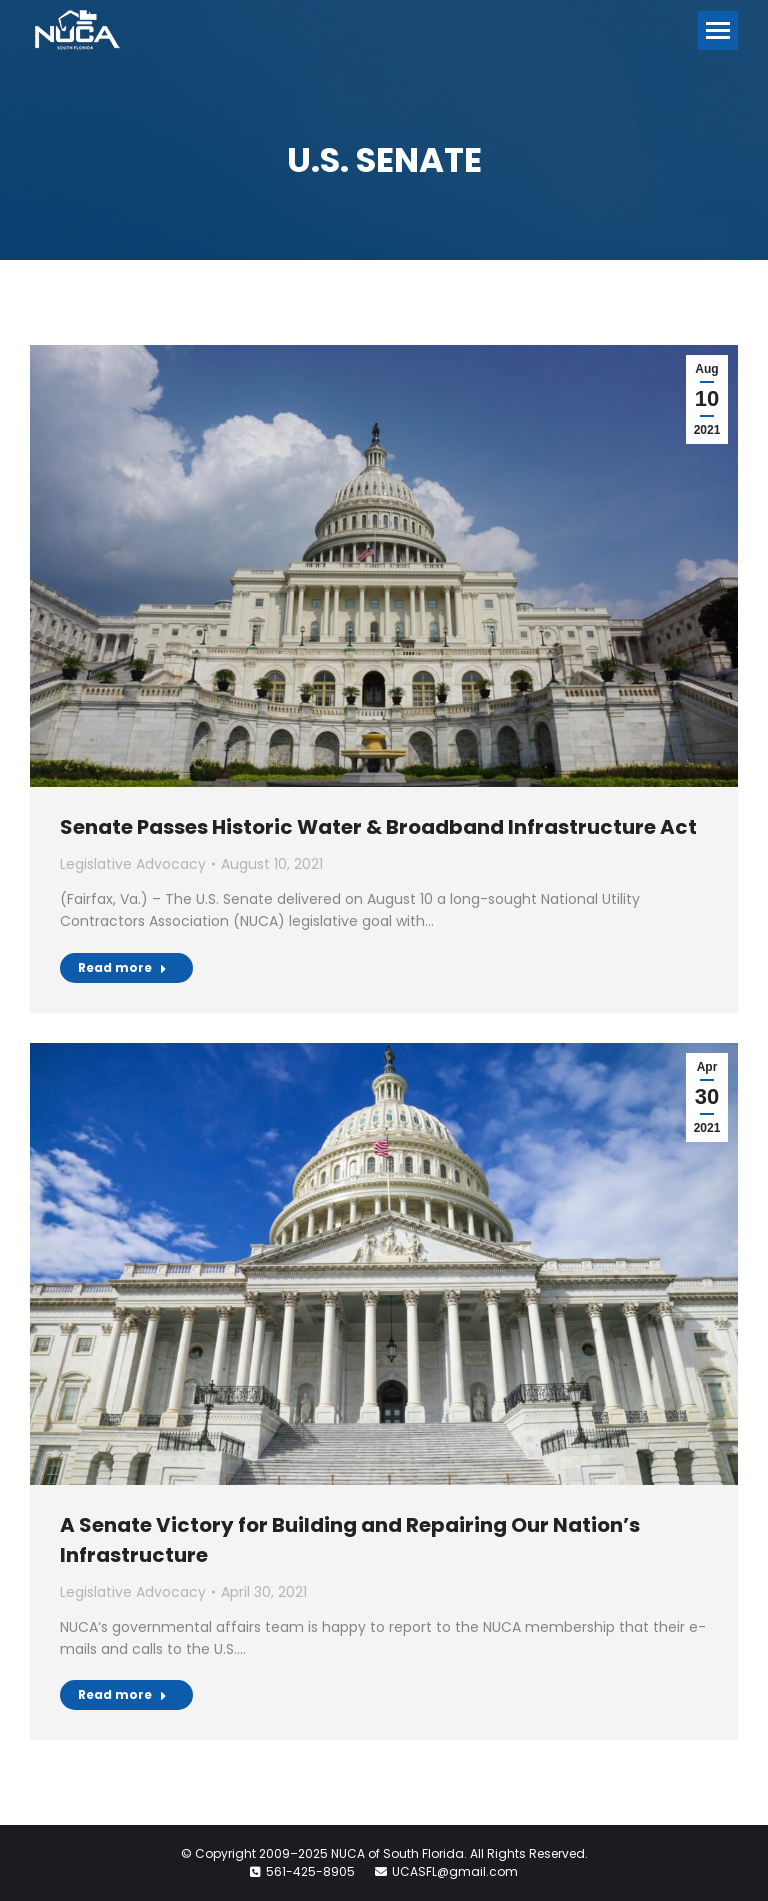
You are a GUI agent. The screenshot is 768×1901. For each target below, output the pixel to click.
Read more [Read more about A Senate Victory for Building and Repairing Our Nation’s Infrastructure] (122, 1694)
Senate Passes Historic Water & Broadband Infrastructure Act (378, 827)
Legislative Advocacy (133, 864)
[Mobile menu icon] (718, 30)
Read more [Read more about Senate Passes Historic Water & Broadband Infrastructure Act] (122, 967)
